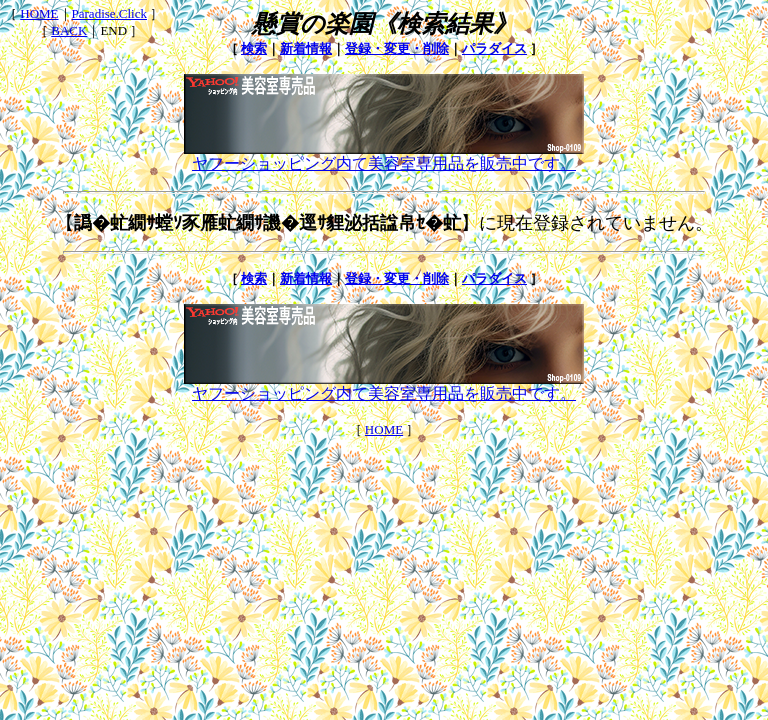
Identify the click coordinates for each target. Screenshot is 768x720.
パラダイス (494, 48)
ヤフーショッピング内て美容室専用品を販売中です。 (384, 156)
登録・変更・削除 (397, 48)
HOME (39, 13)
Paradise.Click (109, 13)
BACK (69, 30)
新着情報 (306, 48)
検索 (254, 48)
